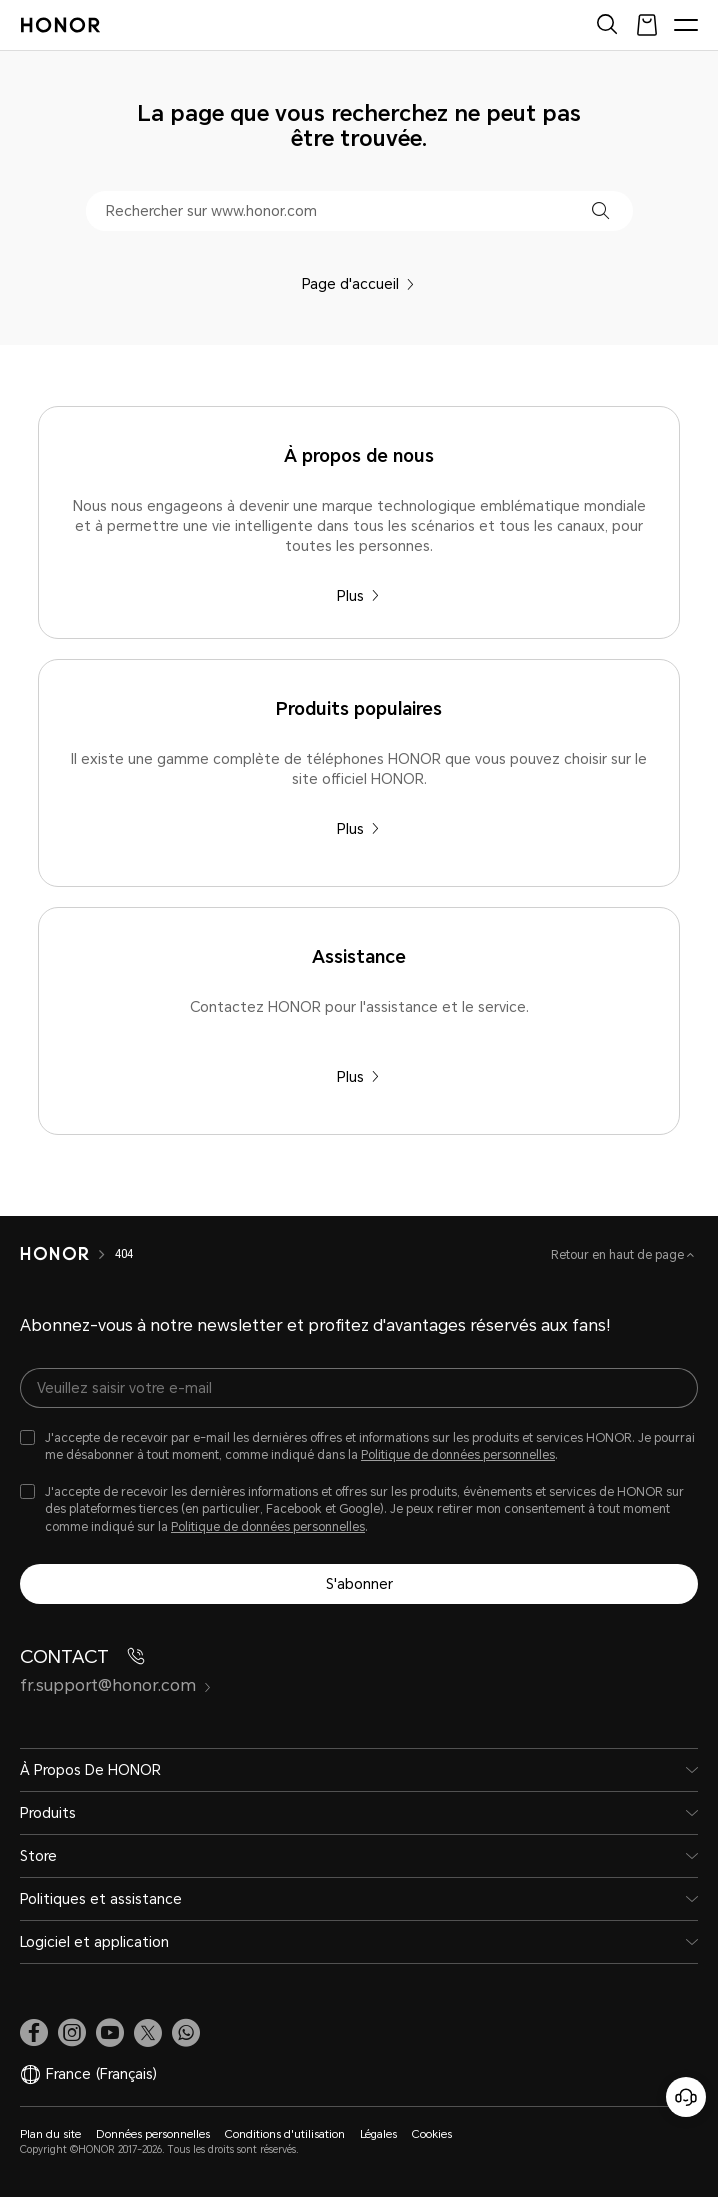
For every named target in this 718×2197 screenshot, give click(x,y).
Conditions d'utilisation (285, 2134)
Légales (378, 2134)
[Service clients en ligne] (686, 2097)
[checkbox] (359, 1447)
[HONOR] (54, 1254)
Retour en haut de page (619, 1255)
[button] (600, 210)
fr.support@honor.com (116, 1685)
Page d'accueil (358, 284)
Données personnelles (153, 2134)
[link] (34, 2033)
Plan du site (50, 2134)
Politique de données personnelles (458, 1455)
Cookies (432, 2134)
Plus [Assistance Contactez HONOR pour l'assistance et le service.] (358, 1077)
